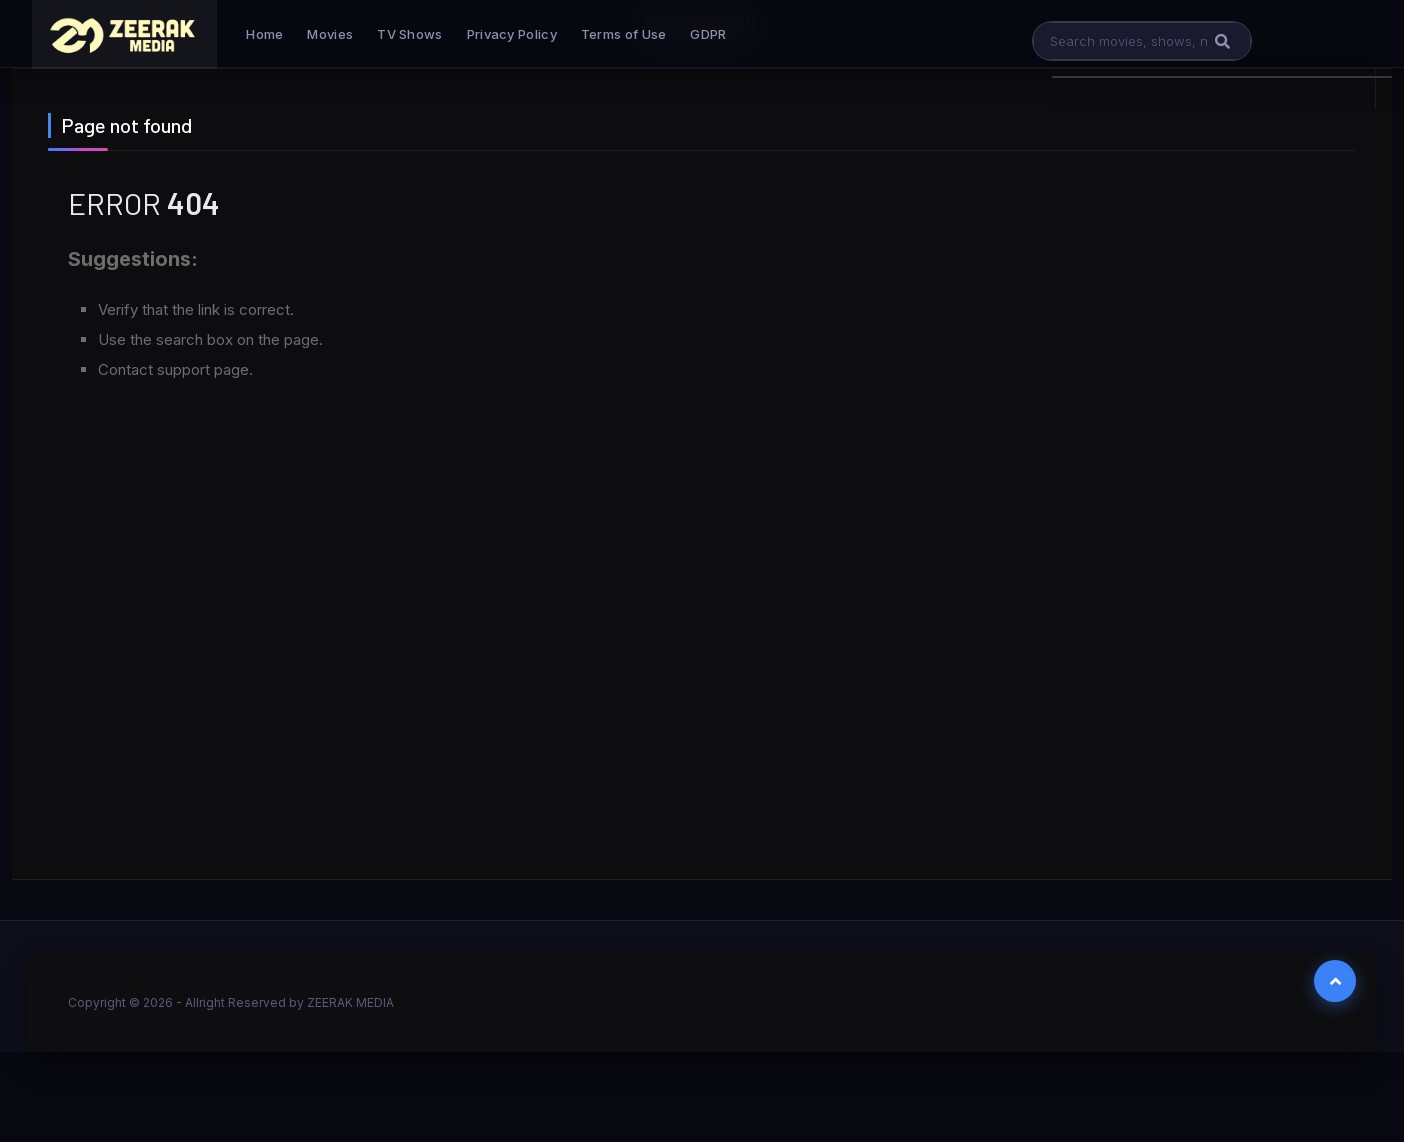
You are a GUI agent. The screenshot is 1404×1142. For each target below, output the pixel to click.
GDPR (708, 34)
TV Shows (409, 34)
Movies (330, 34)
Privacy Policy (512, 34)
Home (264, 34)
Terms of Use (624, 34)
